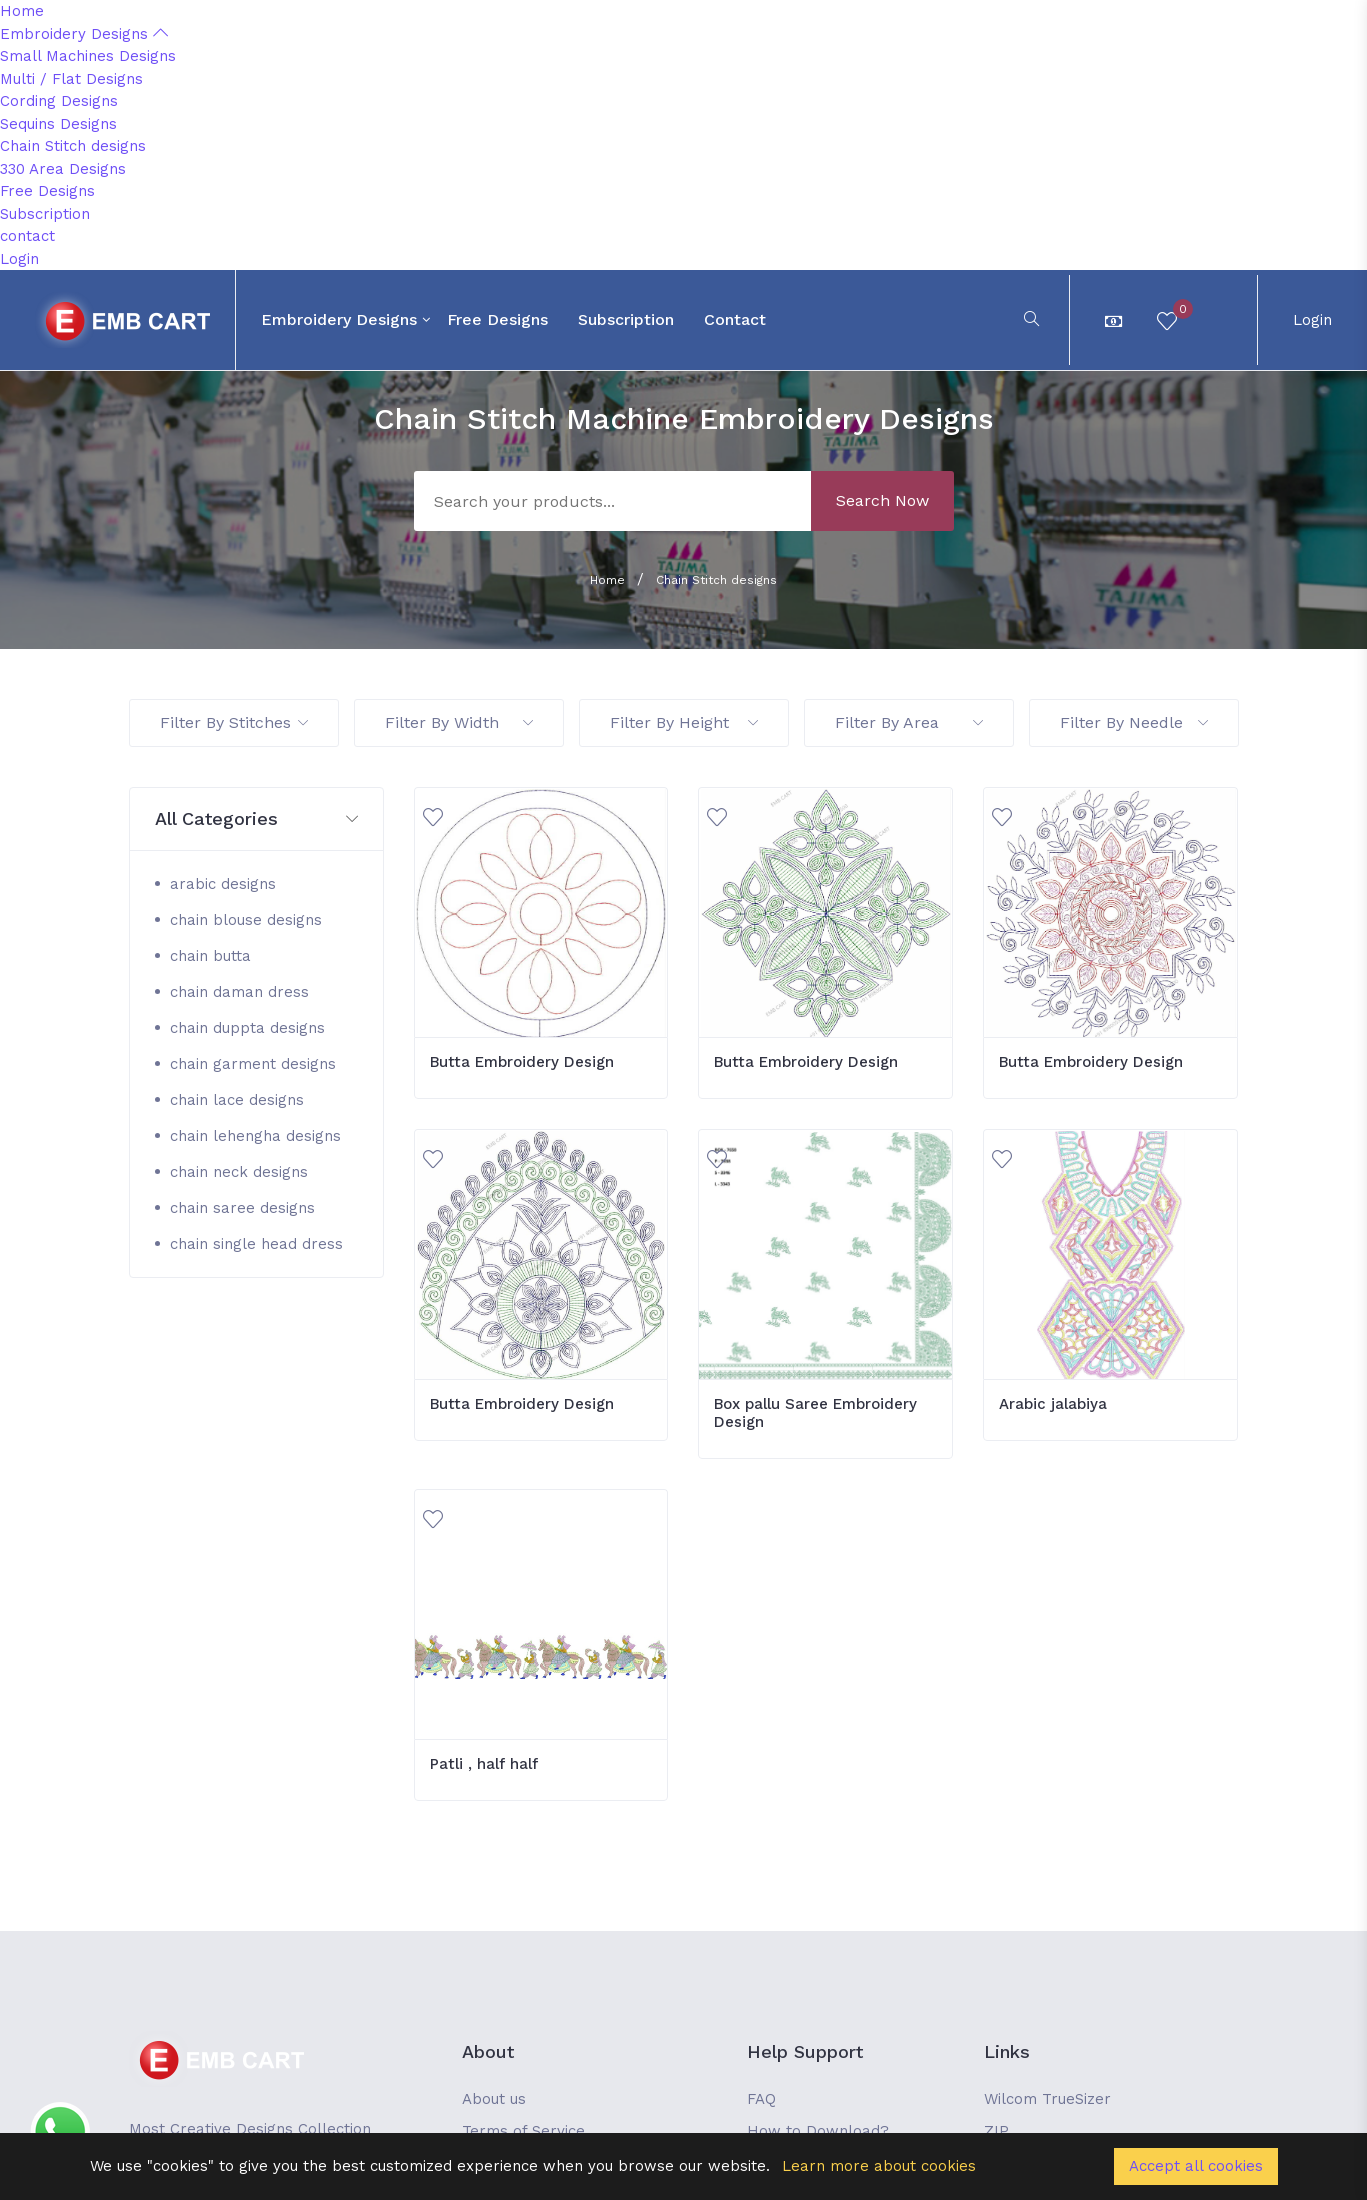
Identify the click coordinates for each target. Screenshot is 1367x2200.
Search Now (882, 500)
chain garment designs (253, 1064)
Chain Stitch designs (73, 146)
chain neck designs (239, 1172)
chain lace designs (237, 1100)
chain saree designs (242, 1208)
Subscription (45, 214)
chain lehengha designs (255, 1136)
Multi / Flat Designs (71, 79)
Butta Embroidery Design (522, 1062)
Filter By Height (684, 722)
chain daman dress (239, 992)
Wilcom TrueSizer (1047, 2099)
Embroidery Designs (84, 34)
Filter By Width (459, 722)
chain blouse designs (246, 920)
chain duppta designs (247, 1028)
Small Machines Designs (88, 56)
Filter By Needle (1134, 722)
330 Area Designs (63, 169)
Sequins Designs (58, 124)
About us (494, 2099)
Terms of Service (523, 2131)
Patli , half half (484, 1764)
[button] (256, 819)
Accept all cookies (1196, 2166)
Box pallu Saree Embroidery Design (815, 1413)
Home (22, 11)
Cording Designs (59, 101)
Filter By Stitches (234, 722)
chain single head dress (256, 1244)
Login (19, 259)
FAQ (761, 2099)
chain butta (210, 956)
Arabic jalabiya (1053, 1404)
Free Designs (47, 191)
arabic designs (223, 884)
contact (27, 236)
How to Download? (818, 2131)
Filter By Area (909, 722)
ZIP (996, 2131)
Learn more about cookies (879, 2166)
